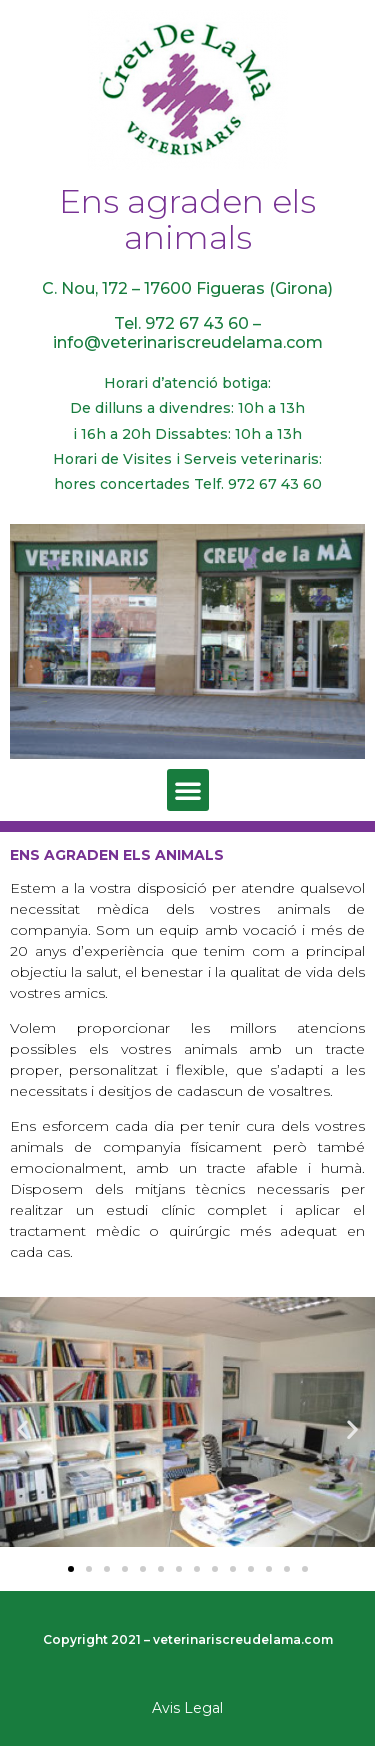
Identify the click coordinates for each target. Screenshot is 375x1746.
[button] (188, 790)
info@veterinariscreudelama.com (188, 342)
